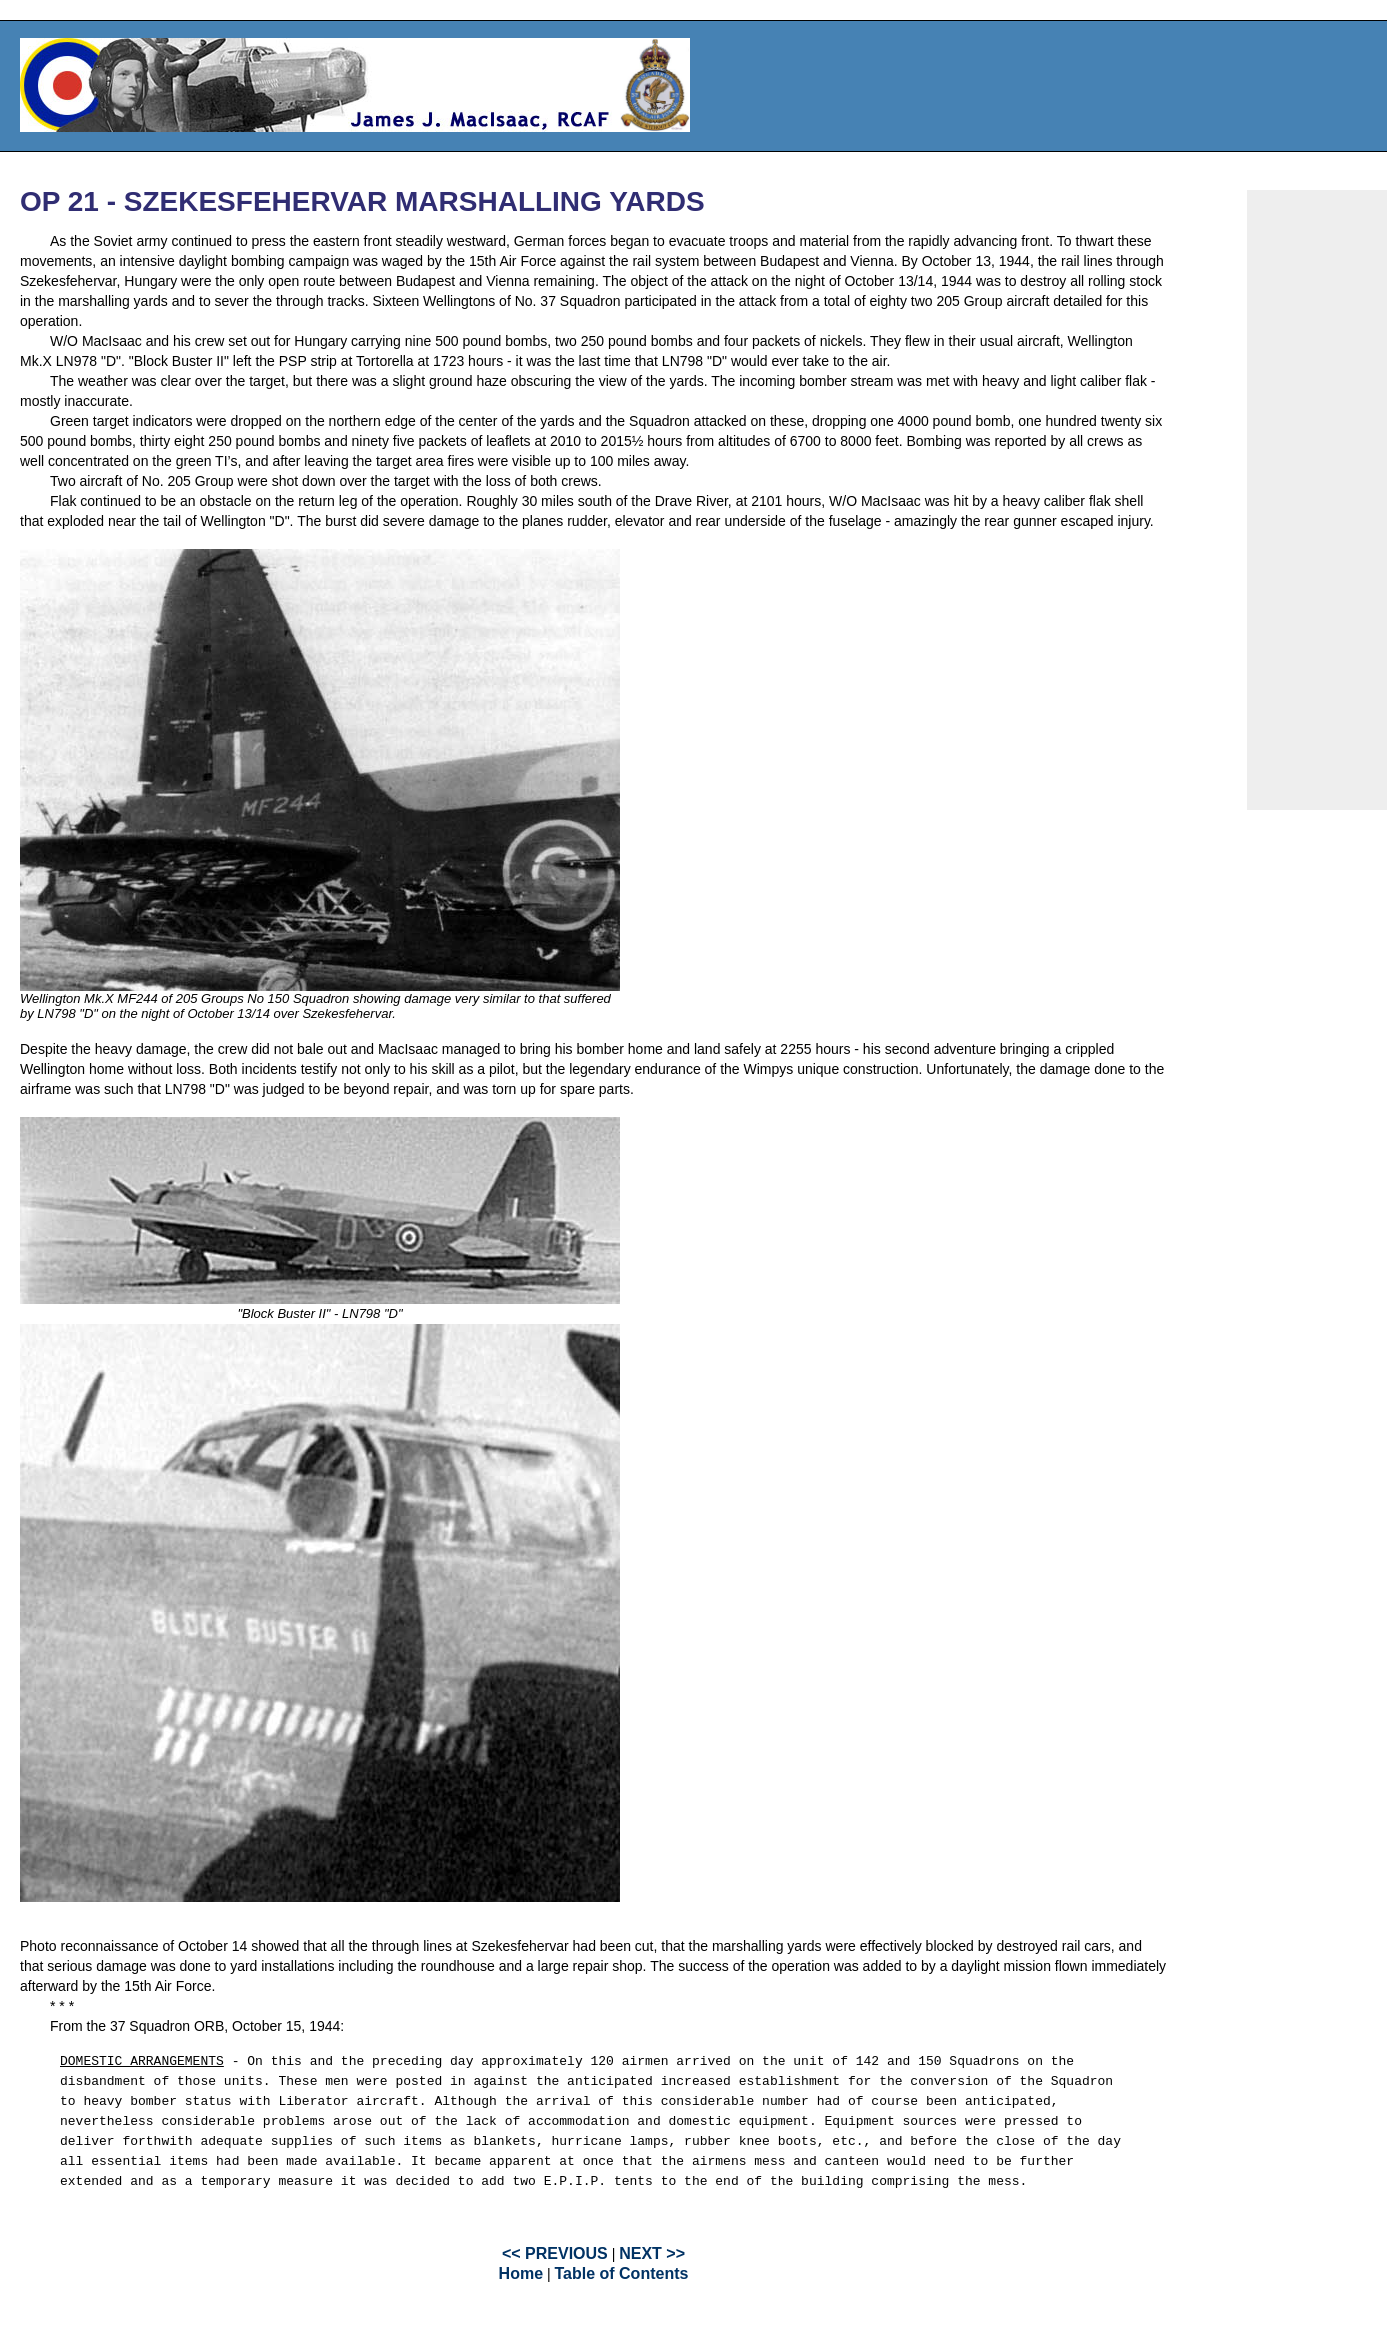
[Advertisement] (1317, 500)
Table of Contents (621, 2273)
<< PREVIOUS (555, 2253)
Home (521, 2273)
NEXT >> (652, 2253)
